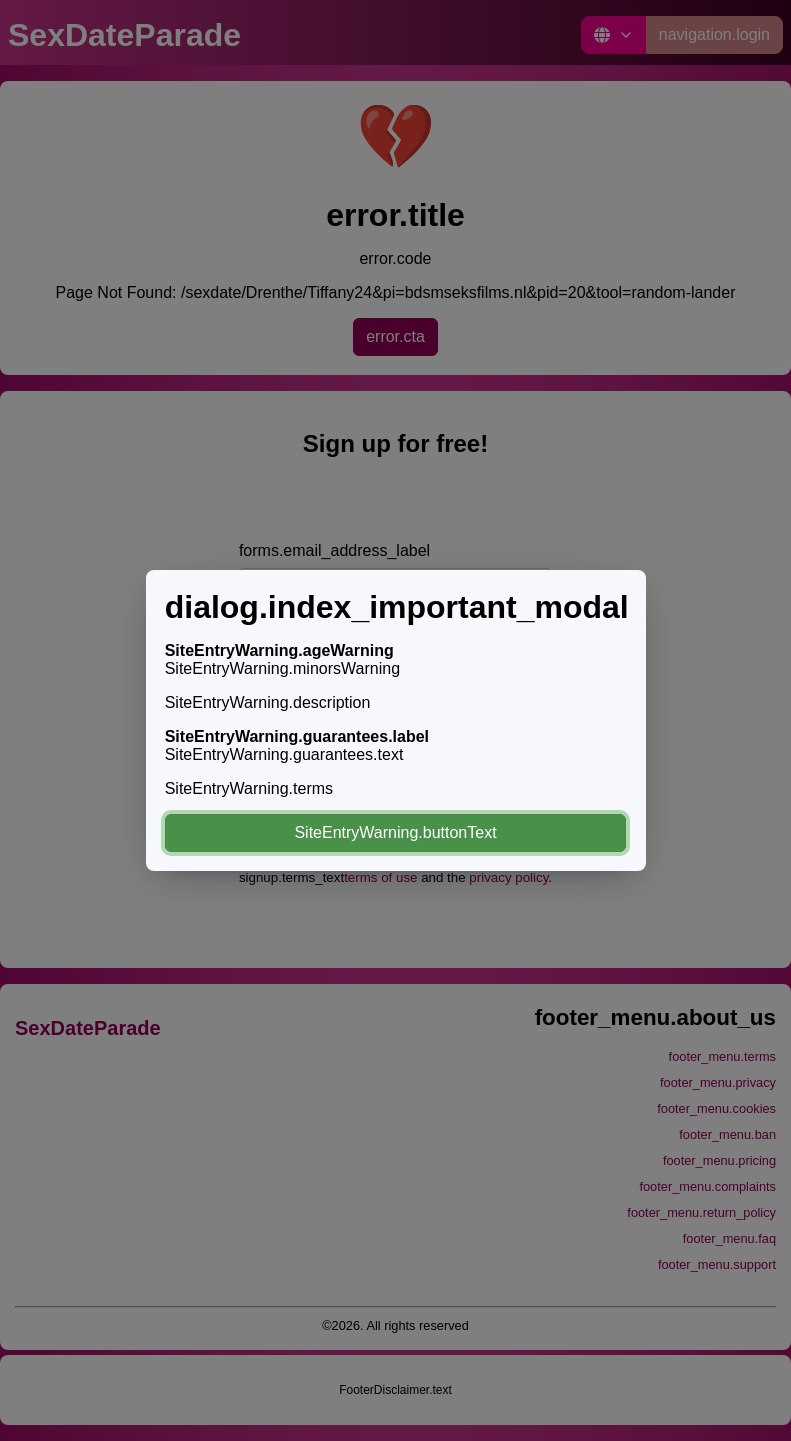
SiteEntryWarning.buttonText (395, 832)
